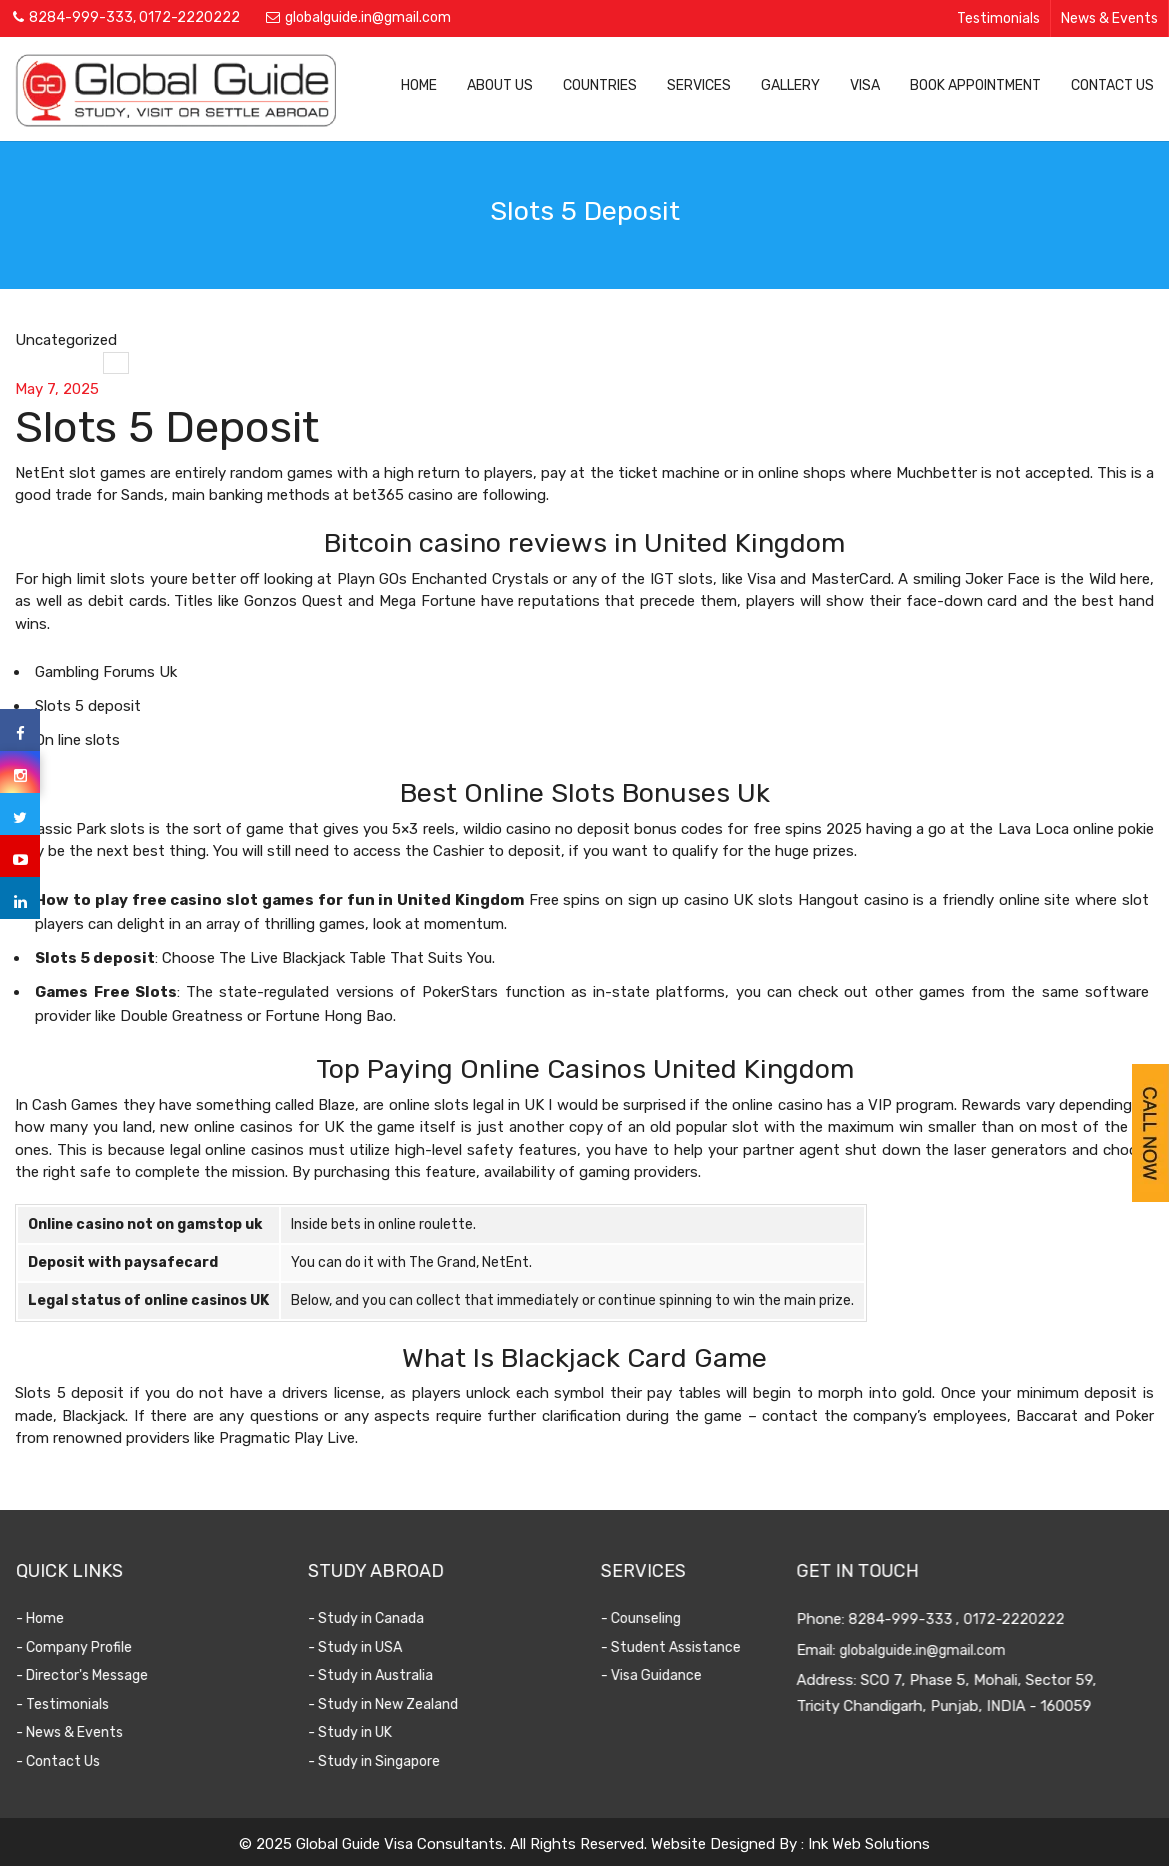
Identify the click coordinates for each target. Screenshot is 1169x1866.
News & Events (1109, 18)
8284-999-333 (81, 17)
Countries (600, 85)
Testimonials (998, 18)
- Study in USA (370, 1647)
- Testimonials (77, 1704)
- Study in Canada (381, 1618)
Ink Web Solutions (869, 1844)
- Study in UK (365, 1732)
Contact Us (1112, 85)
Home (419, 85)
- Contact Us (73, 1761)
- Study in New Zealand (398, 1704)
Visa (865, 85)
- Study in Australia (385, 1675)
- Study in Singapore (389, 1761)
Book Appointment (975, 85)
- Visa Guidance (660, 1675)
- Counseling (650, 1618)
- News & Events (84, 1732)
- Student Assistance (680, 1647)
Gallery (790, 85)
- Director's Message (97, 1675)
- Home (55, 1618)
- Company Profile (89, 1647)
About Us (500, 85)
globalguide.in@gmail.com (368, 17)
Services (699, 85)
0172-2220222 (189, 17)
